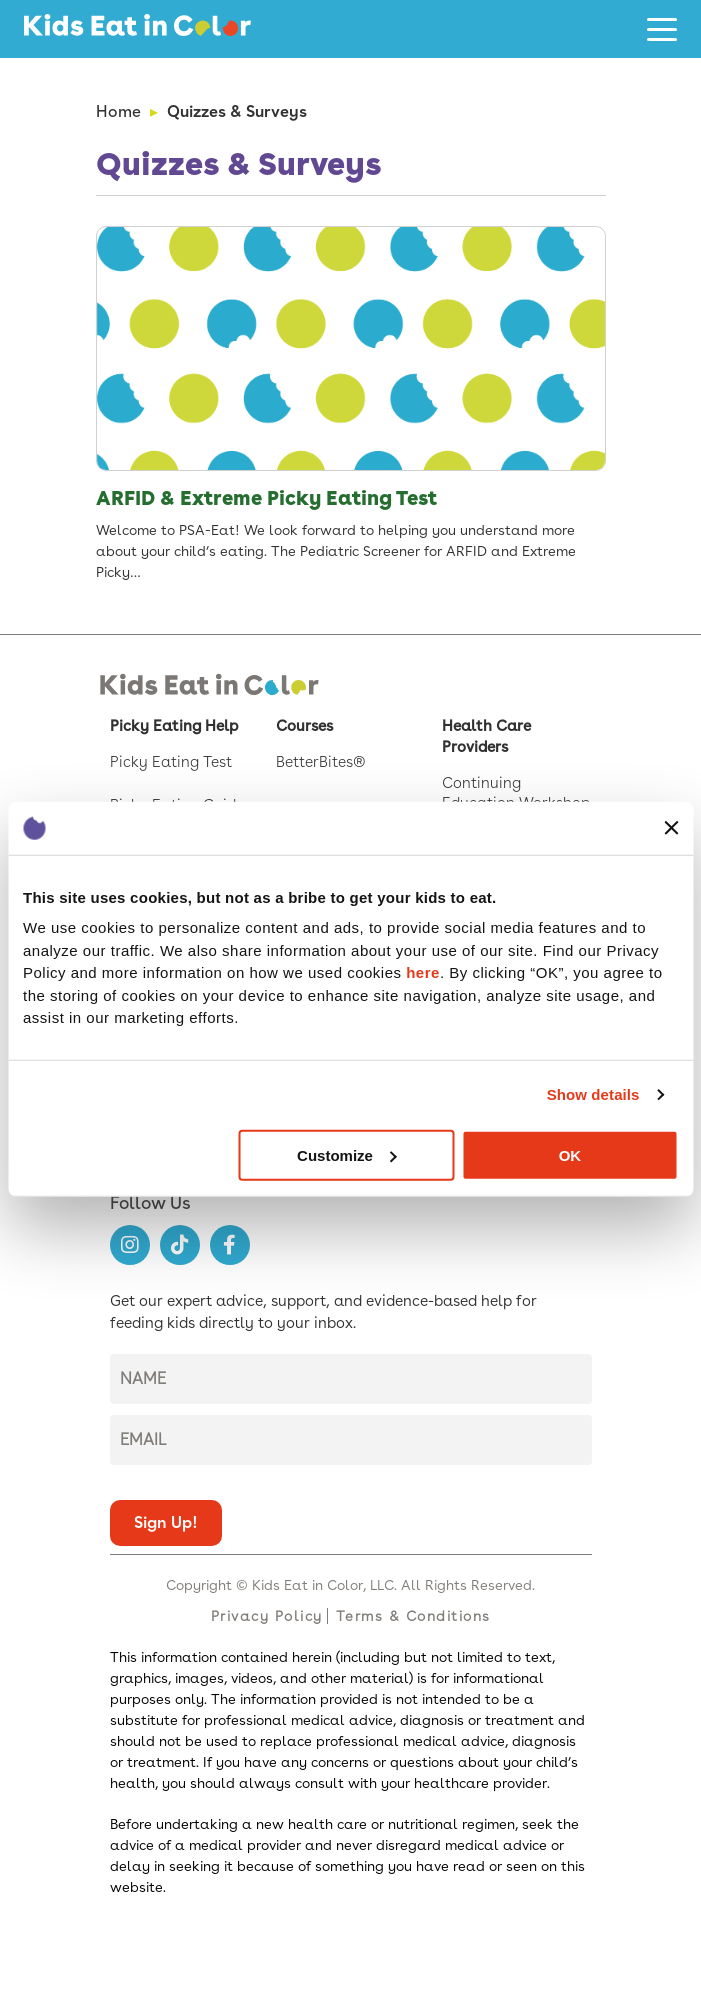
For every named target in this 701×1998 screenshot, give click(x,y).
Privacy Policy (267, 1616)
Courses (304, 726)
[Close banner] (671, 828)
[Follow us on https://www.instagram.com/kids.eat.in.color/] (130, 1245)
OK (570, 1154)
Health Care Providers (486, 736)
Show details (593, 1094)
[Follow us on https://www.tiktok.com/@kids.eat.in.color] (180, 1245)
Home (118, 111)
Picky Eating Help (174, 726)
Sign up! (166, 1522)
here (423, 972)
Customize (347, 1154)
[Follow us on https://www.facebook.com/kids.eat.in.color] (230, 1245)
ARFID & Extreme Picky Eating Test (266, 498)
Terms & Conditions (413, 1616)
